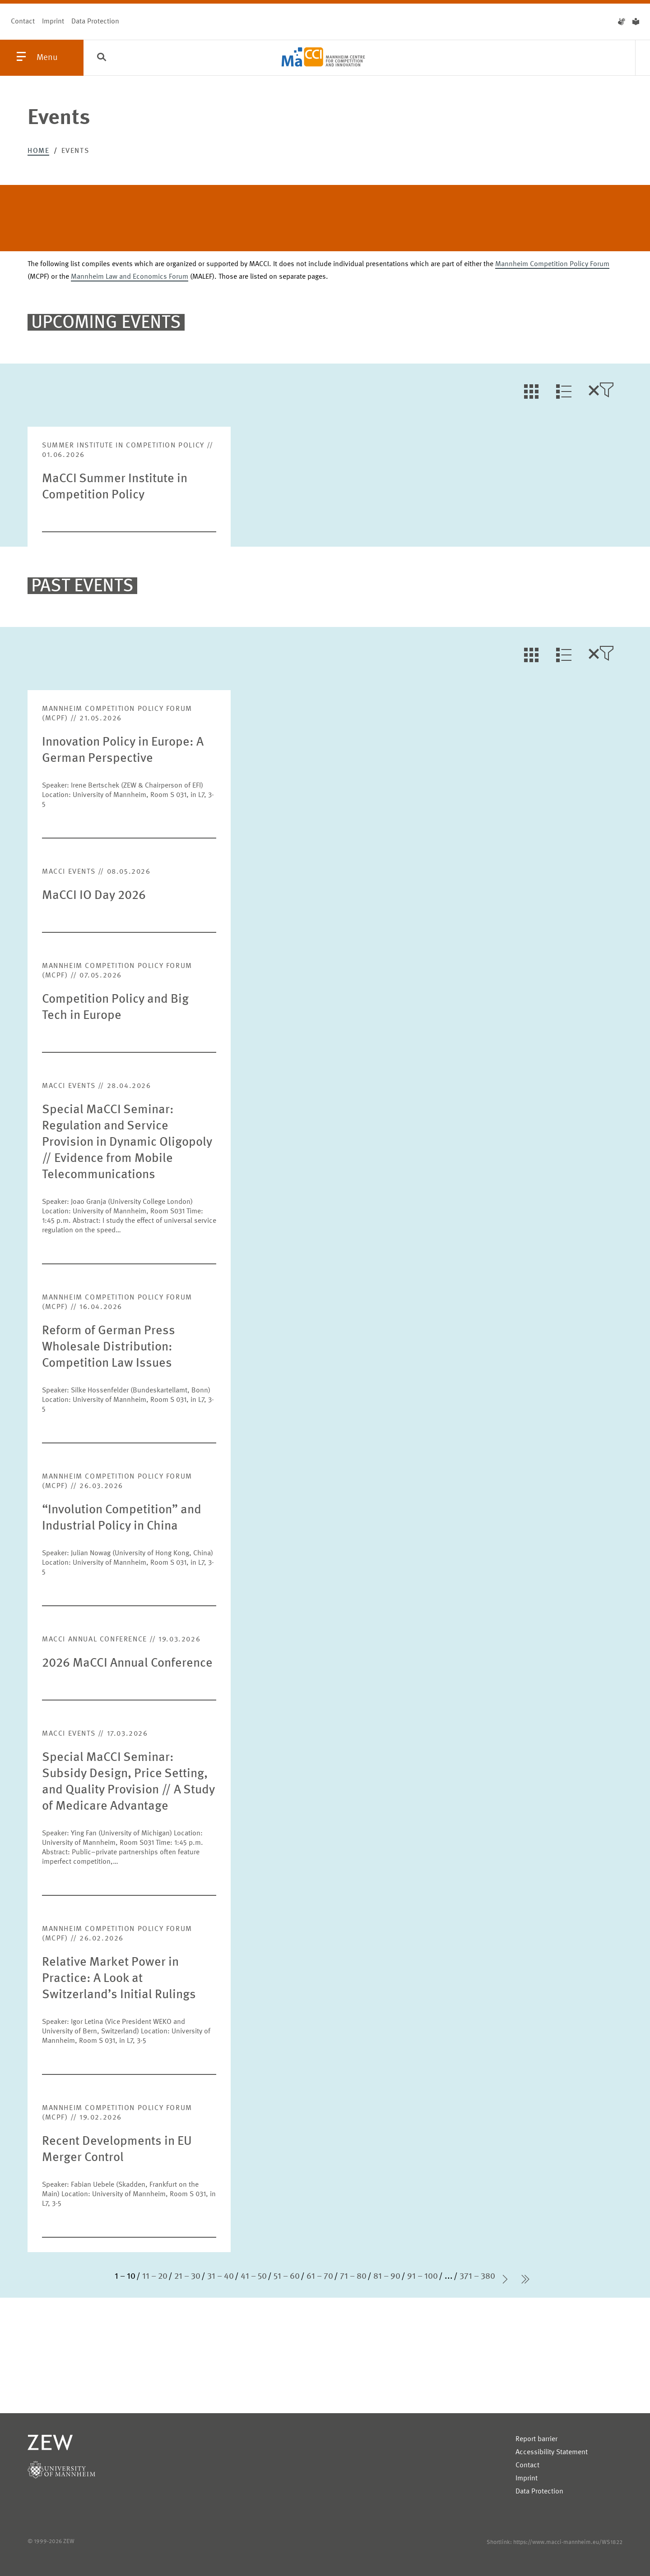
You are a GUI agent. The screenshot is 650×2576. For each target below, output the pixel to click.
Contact (23, 21)
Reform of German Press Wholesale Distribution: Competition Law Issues (108, 1347)
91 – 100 (422, 2276)
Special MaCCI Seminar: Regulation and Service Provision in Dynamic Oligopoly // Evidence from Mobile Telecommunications (127, 1142)
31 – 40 (220, 2276)
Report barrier (536, 2439)
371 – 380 (477, 2276)
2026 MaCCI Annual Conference (127, 1663)
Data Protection (95, 21)
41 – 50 (254, 2276)
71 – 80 (353, 2276)
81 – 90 (386, 2276)
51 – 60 (287, 2276)
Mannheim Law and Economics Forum (129, 277)
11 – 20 (154, 2276)
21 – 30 (187, 2276)
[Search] (102, 58)
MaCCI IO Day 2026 (94, 895)
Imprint (53, 21)
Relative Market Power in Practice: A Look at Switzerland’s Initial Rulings (119, 1978)
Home (38, 151)
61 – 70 (319, 2276)
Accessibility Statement (551, 2452)
